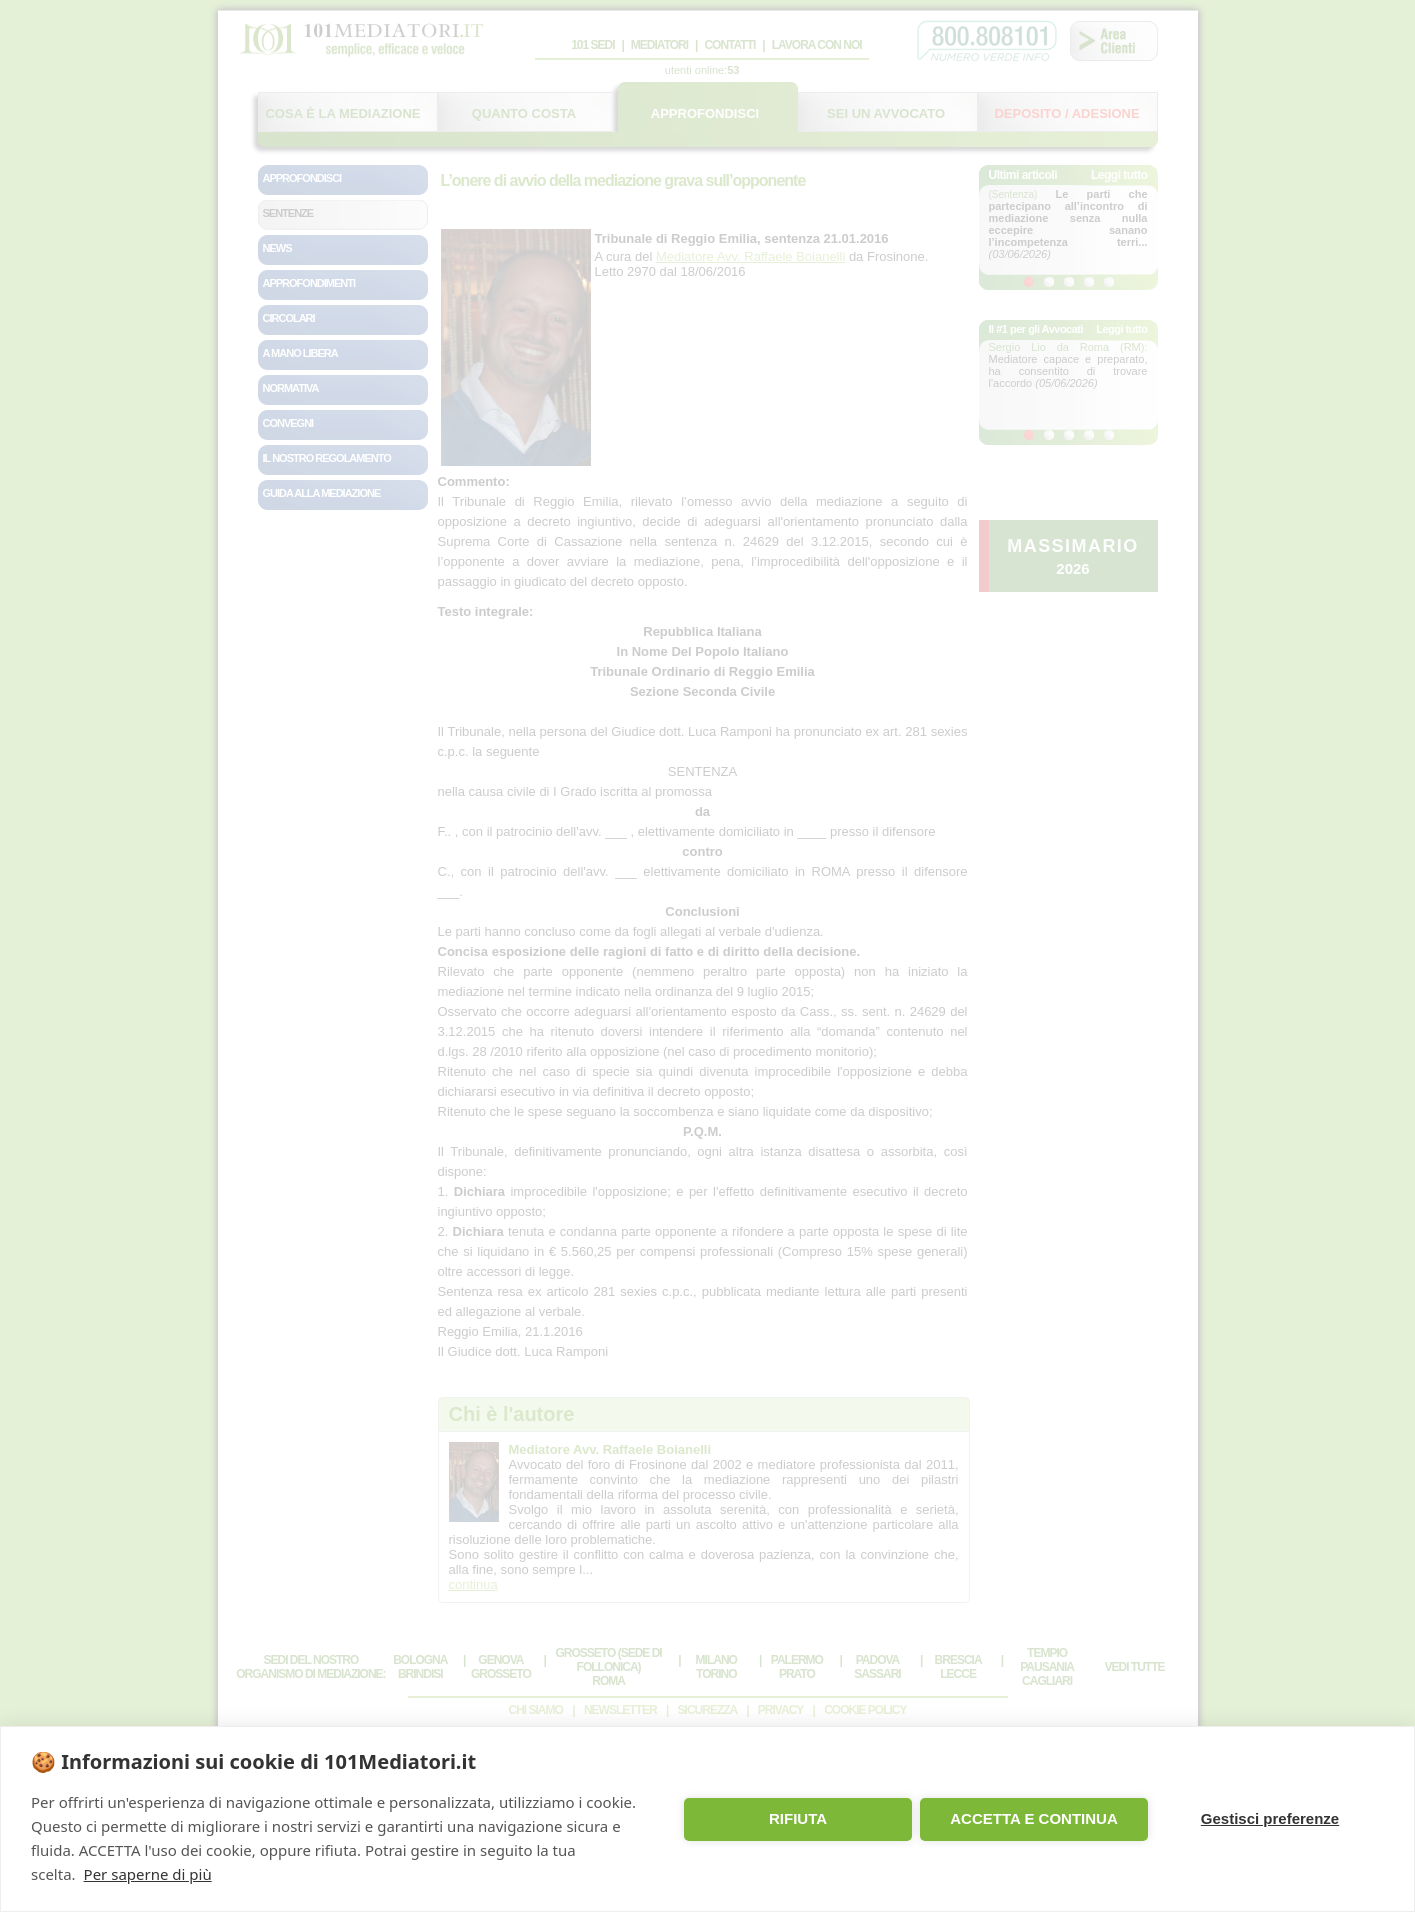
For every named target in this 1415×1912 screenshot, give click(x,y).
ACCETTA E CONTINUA (1034, 1818)
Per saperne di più (148, 1874)
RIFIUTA (798, 1818)
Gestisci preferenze (1270, 1818)
